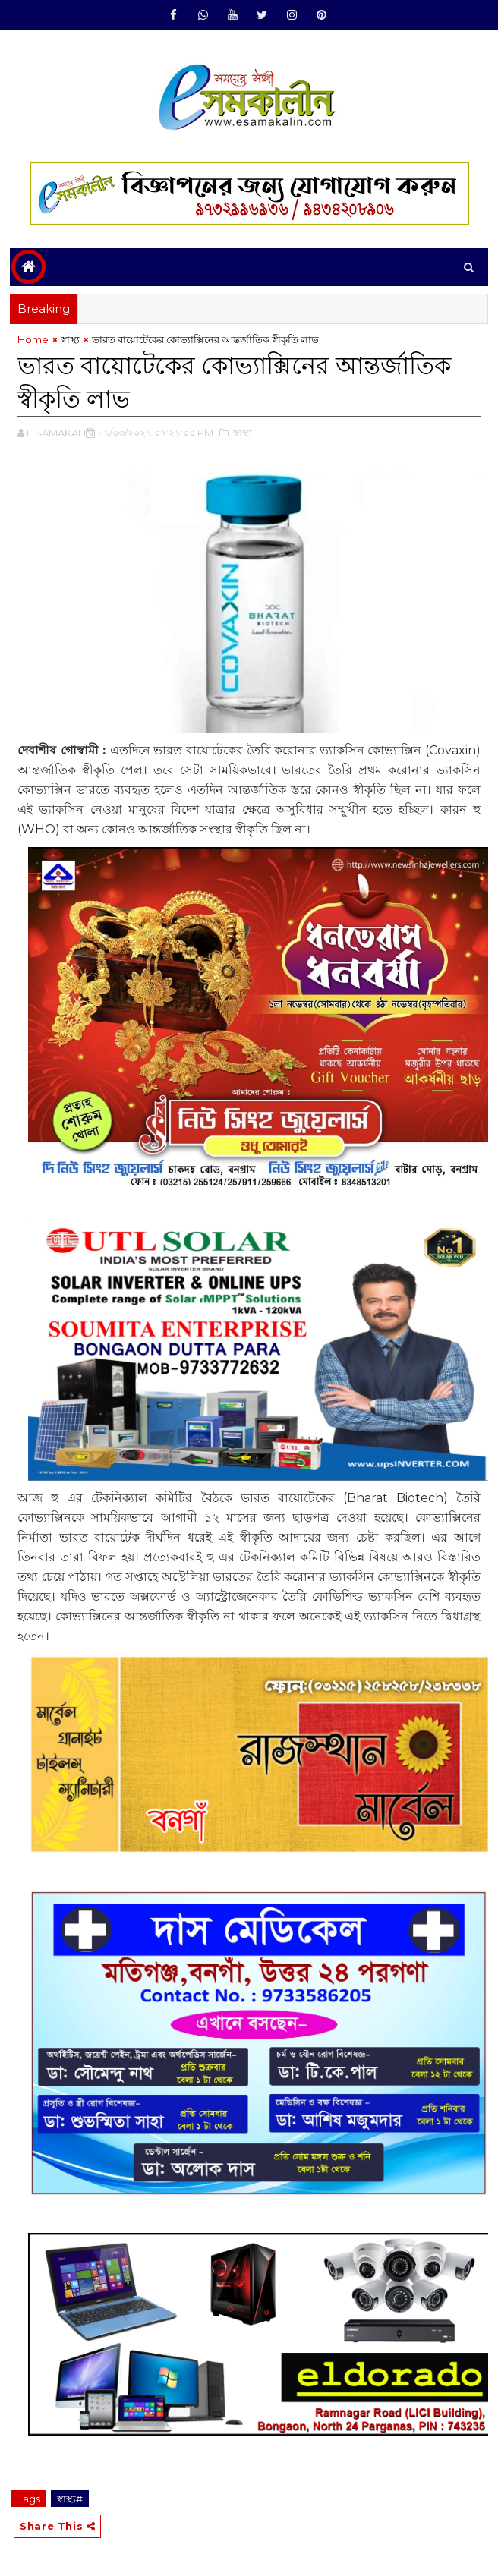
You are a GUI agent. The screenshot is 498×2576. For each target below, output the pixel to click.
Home (33, 339)
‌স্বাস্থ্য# (70, 2499)
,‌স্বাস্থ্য (241, 433)
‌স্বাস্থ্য (70, 339)
